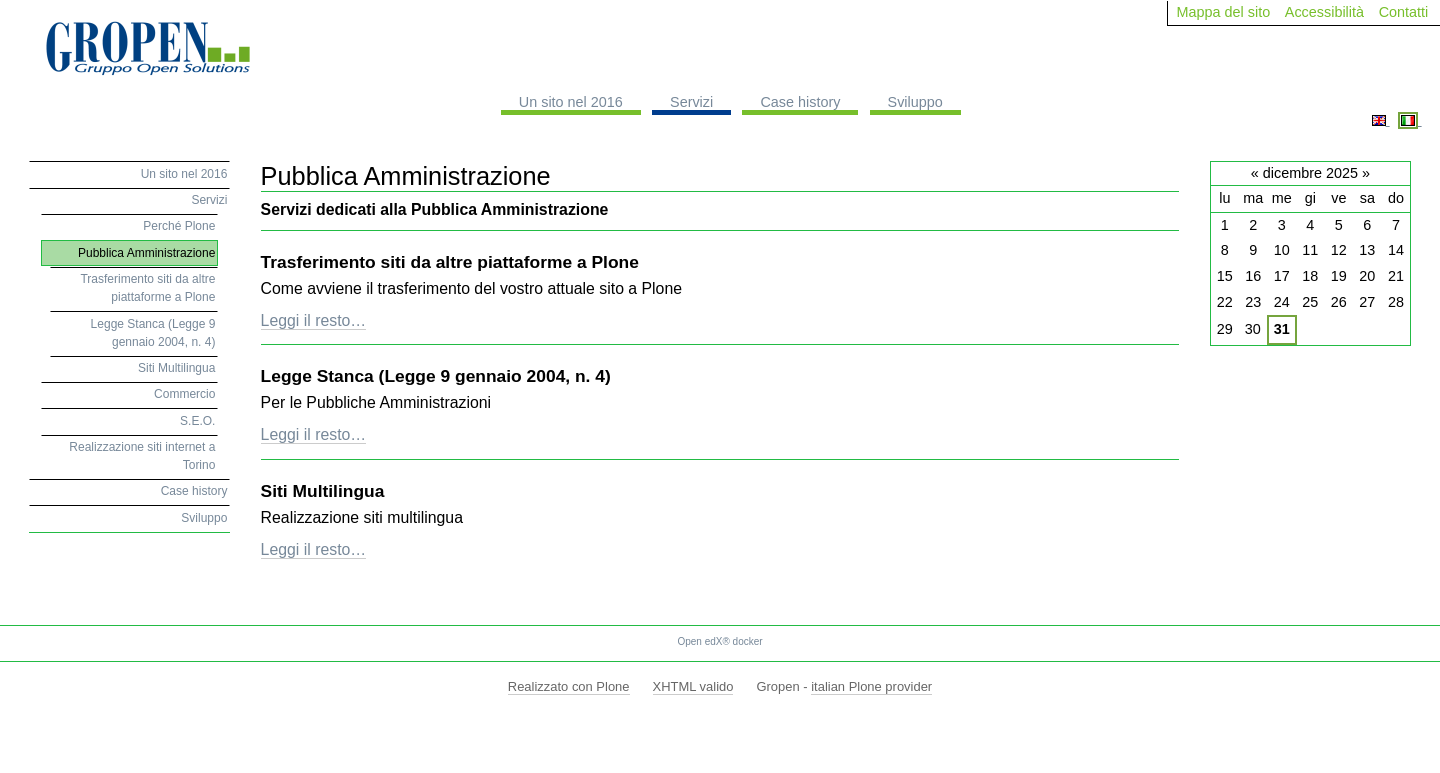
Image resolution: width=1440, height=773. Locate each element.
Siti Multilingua (323, 491)
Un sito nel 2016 (571, 102)
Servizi (691, 102)
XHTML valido (693, 686)
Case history (800, 102)
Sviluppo (915, 102)
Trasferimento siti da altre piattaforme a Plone (450, 262)
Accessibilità (1324, 12)
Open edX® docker (719, 641)
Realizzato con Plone (569, 686)
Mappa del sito (1224, 12)
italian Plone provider (871, 686)
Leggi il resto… (314, 320)
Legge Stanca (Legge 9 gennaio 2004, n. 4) (436, 376)
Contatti (1404, 12)
